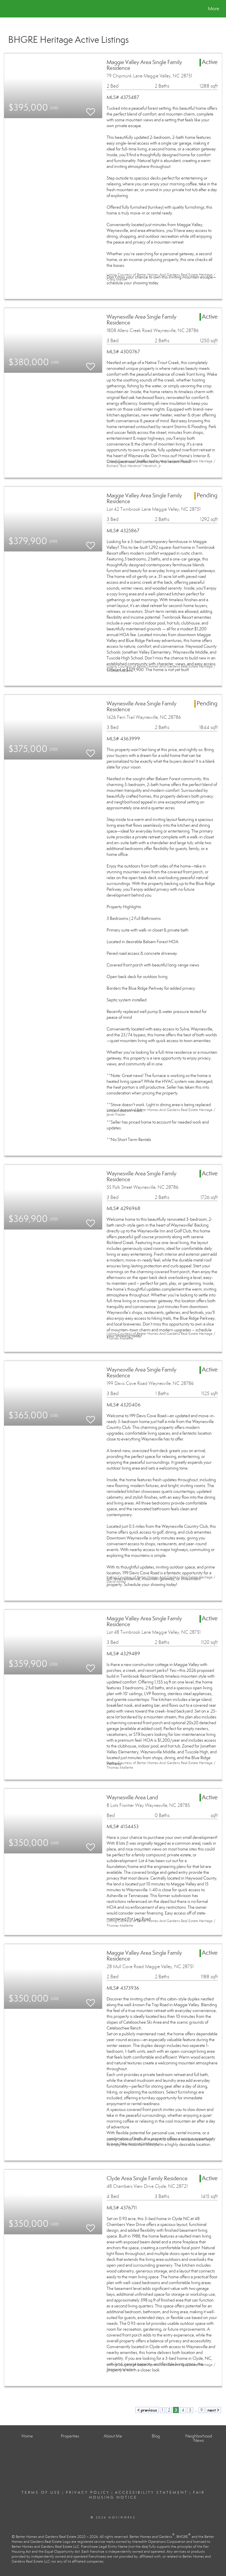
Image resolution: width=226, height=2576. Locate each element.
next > (213, 2410)
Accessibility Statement (151, 2492)
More (213, 9)
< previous (147, 2410)
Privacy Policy (88, 2492)
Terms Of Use (41, 2492)
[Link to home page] (7, 8)
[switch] (90, 109)
